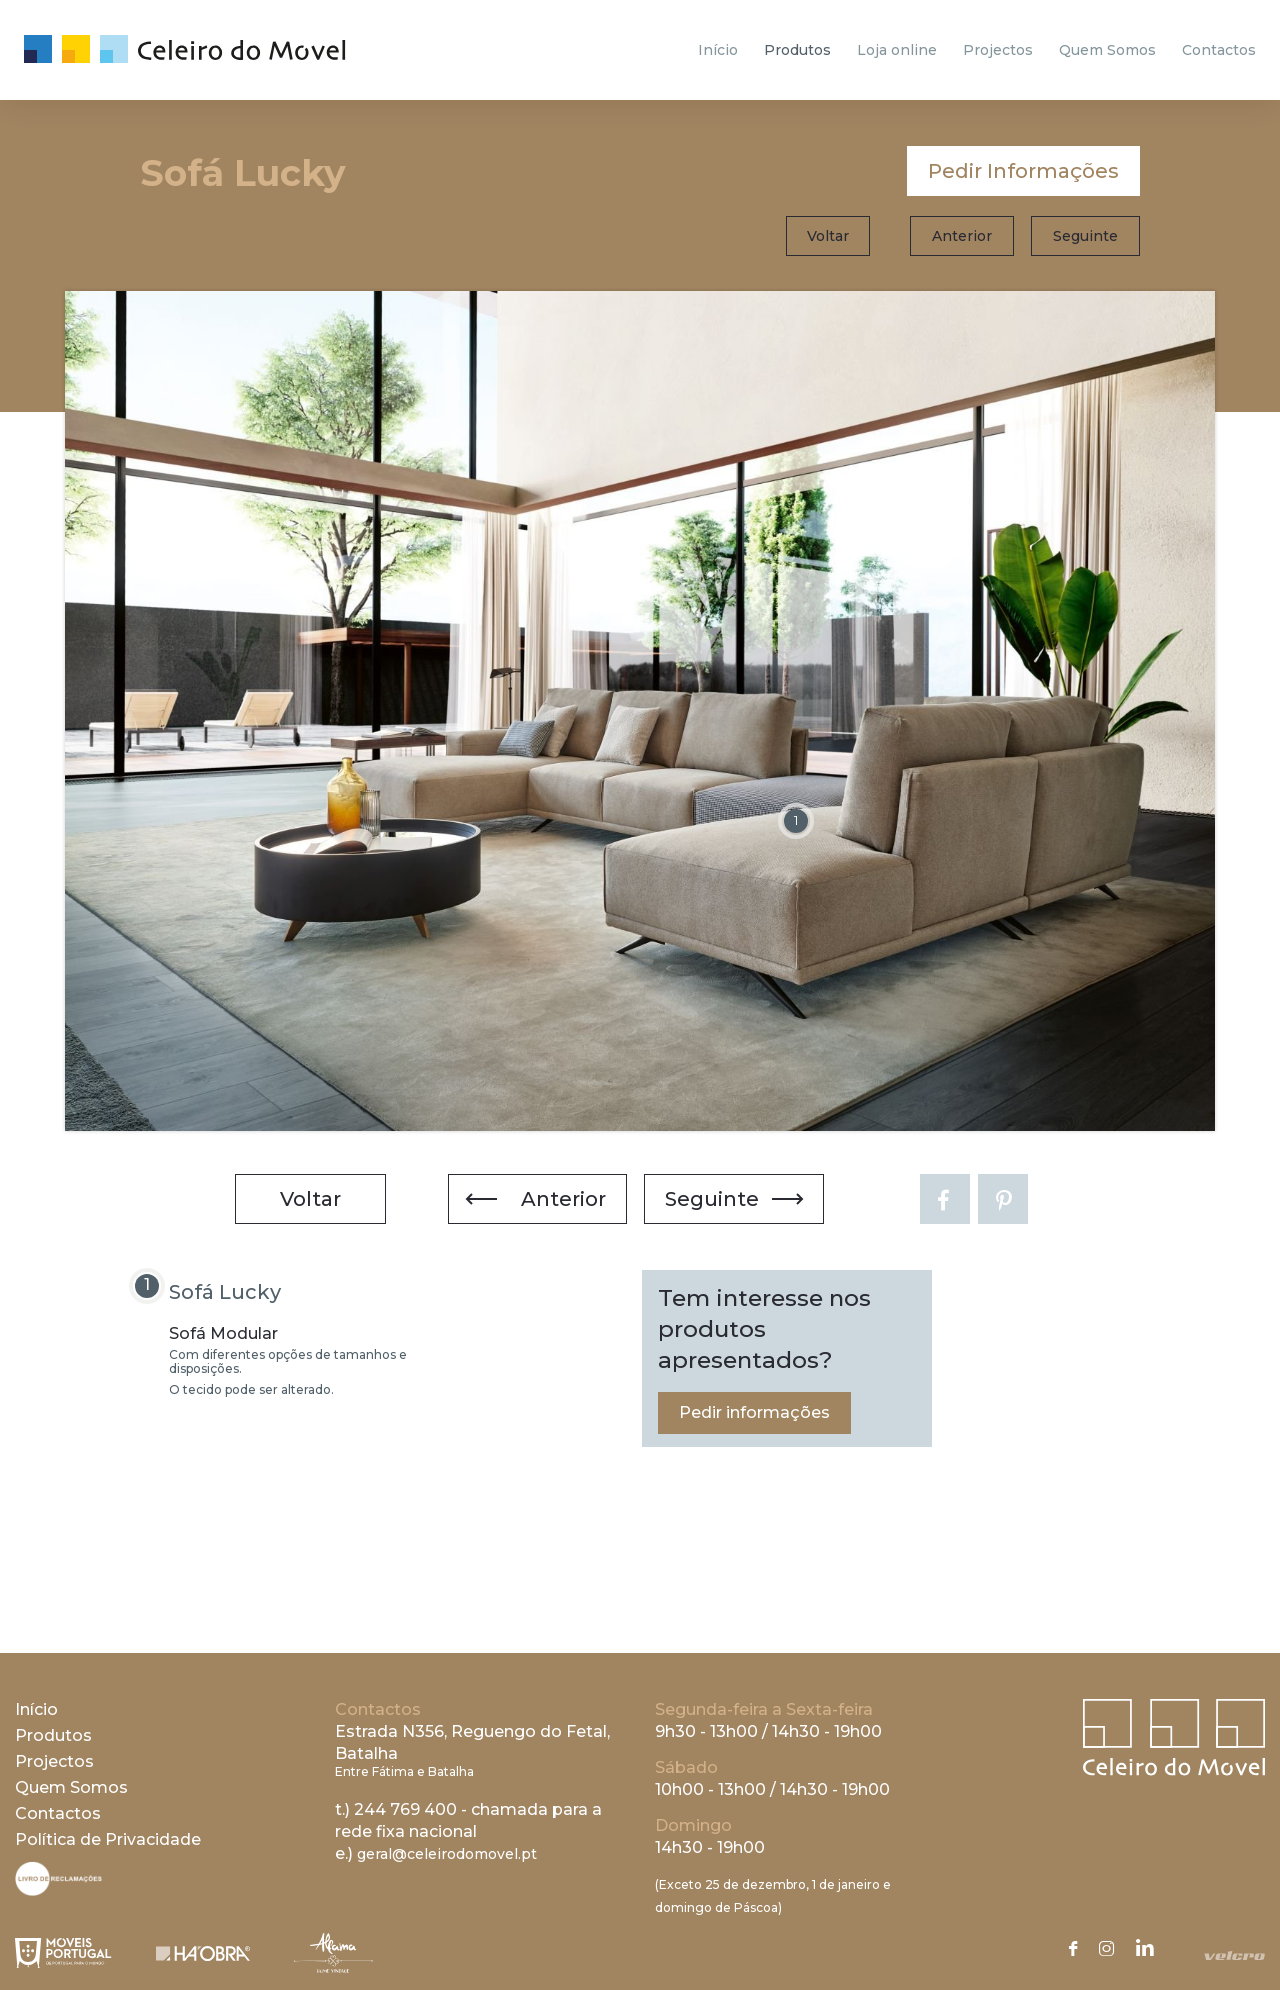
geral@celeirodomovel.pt (447, 1854)
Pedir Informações (1023, 171)
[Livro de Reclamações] (58, 1890)
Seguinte (1085, 236)
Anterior (962, 236)
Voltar (828, 236)
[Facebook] (945, 1199)
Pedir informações (754, 1412)
